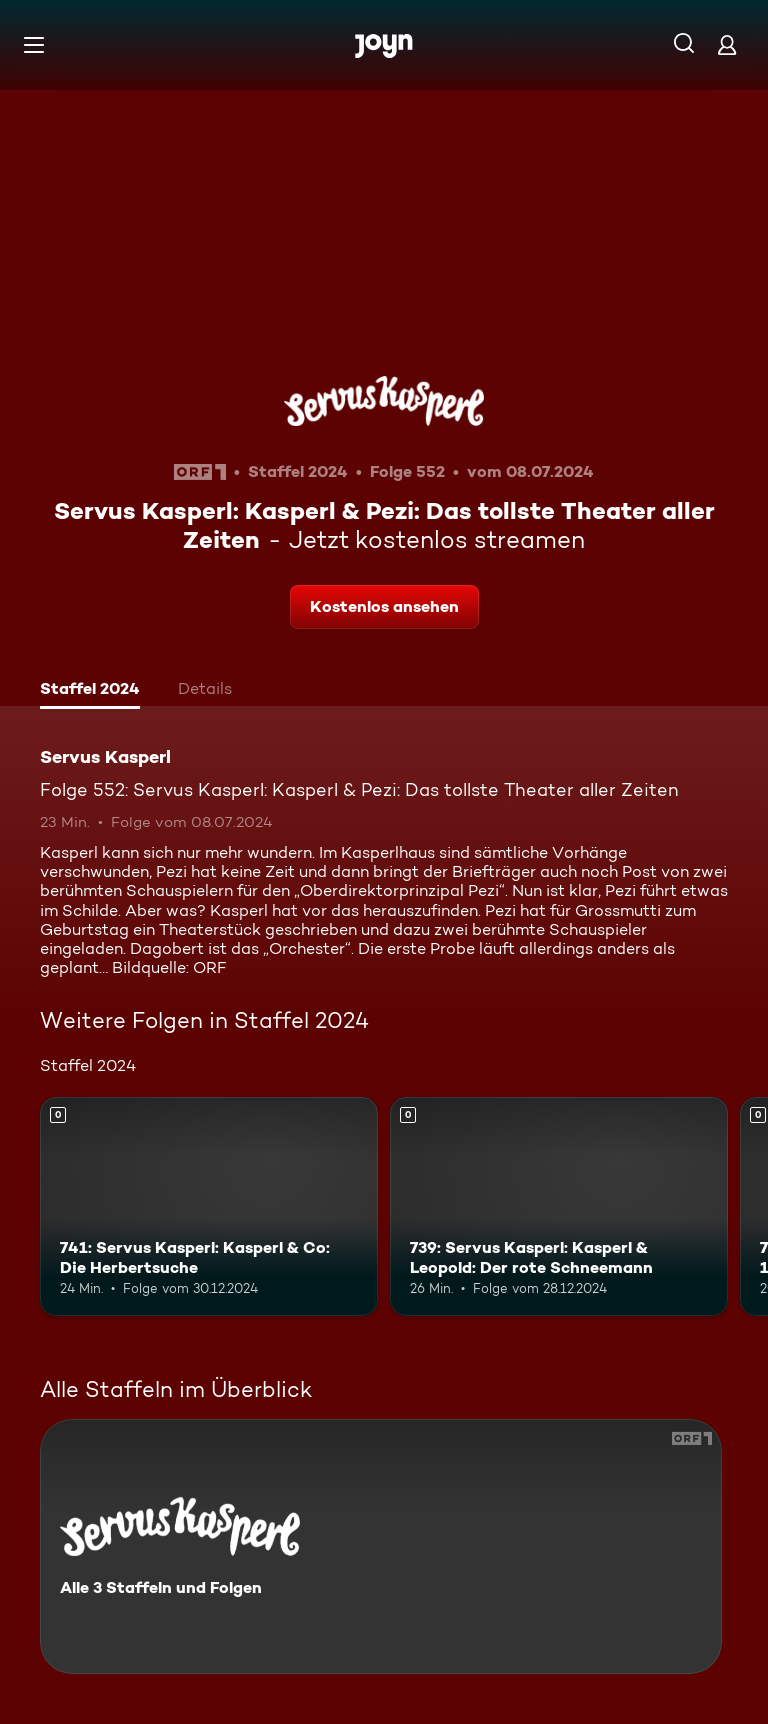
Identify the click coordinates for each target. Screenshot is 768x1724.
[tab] (90, 691)
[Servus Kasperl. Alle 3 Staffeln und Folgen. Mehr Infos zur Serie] (381, 1546)
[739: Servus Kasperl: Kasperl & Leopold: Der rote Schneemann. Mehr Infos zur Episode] (559, 1207)
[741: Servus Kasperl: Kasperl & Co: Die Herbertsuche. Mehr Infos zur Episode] (209, 1207)
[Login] (727, 44)
